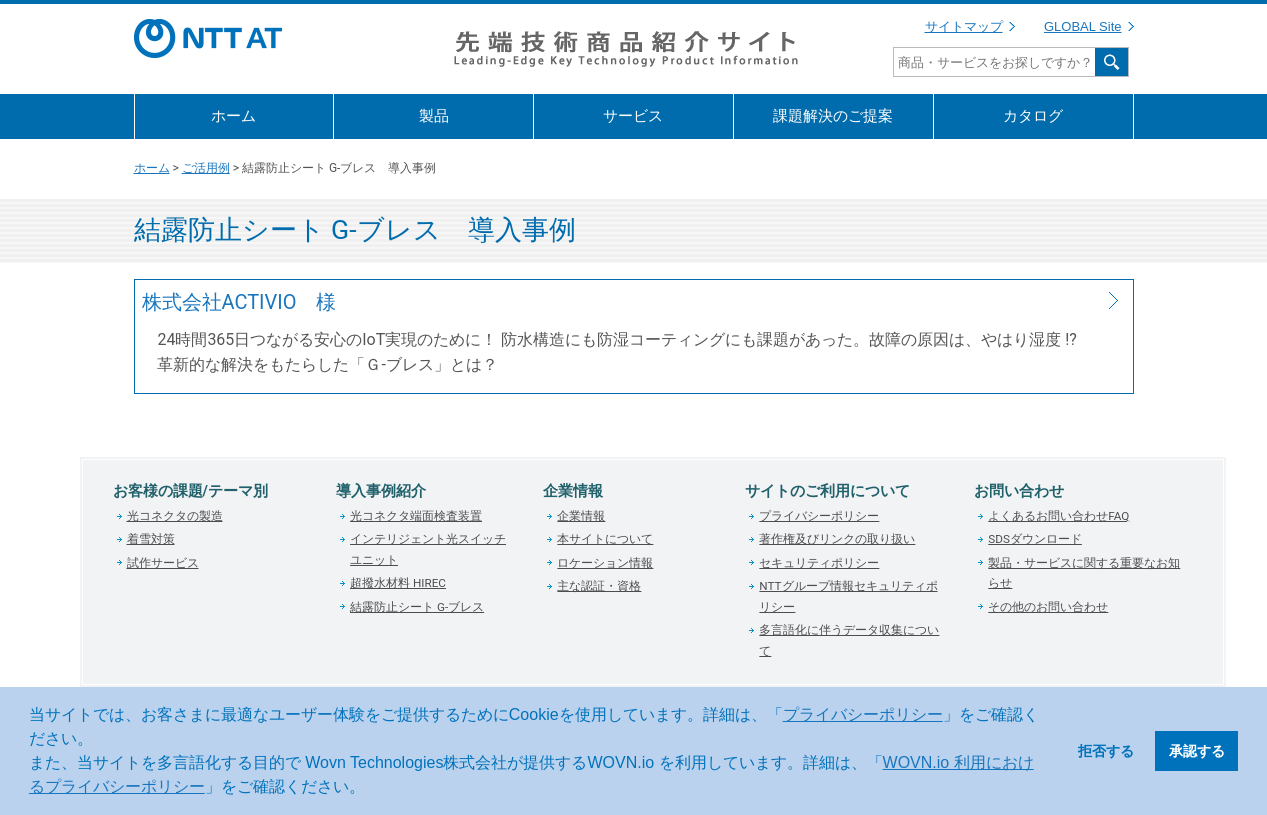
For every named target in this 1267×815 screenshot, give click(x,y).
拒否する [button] (1106, 751)
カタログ (1033, 116)
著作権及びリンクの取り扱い (837, 539)
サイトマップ (964, 26)
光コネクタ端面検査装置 (416, 516)
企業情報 (581, 516)
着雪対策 (151, 539)
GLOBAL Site (1083, 26)
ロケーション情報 (605, 563)
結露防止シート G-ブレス (417, 607)
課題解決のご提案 (833, 116)
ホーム (233, 116)
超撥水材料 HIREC (398, 583)
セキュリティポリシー (819, 563)
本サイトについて (605, 539)
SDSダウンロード (1035, 539)
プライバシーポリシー (863, 714)
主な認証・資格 (599, 586)
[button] (372, 789)
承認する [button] (1197, 751)
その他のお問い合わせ (1048, 607)
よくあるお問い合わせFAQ (1058, 516)
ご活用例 (206, 168)
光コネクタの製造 (175, 516)
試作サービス (163, 563)
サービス (633, 116)
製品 (434, 116)
